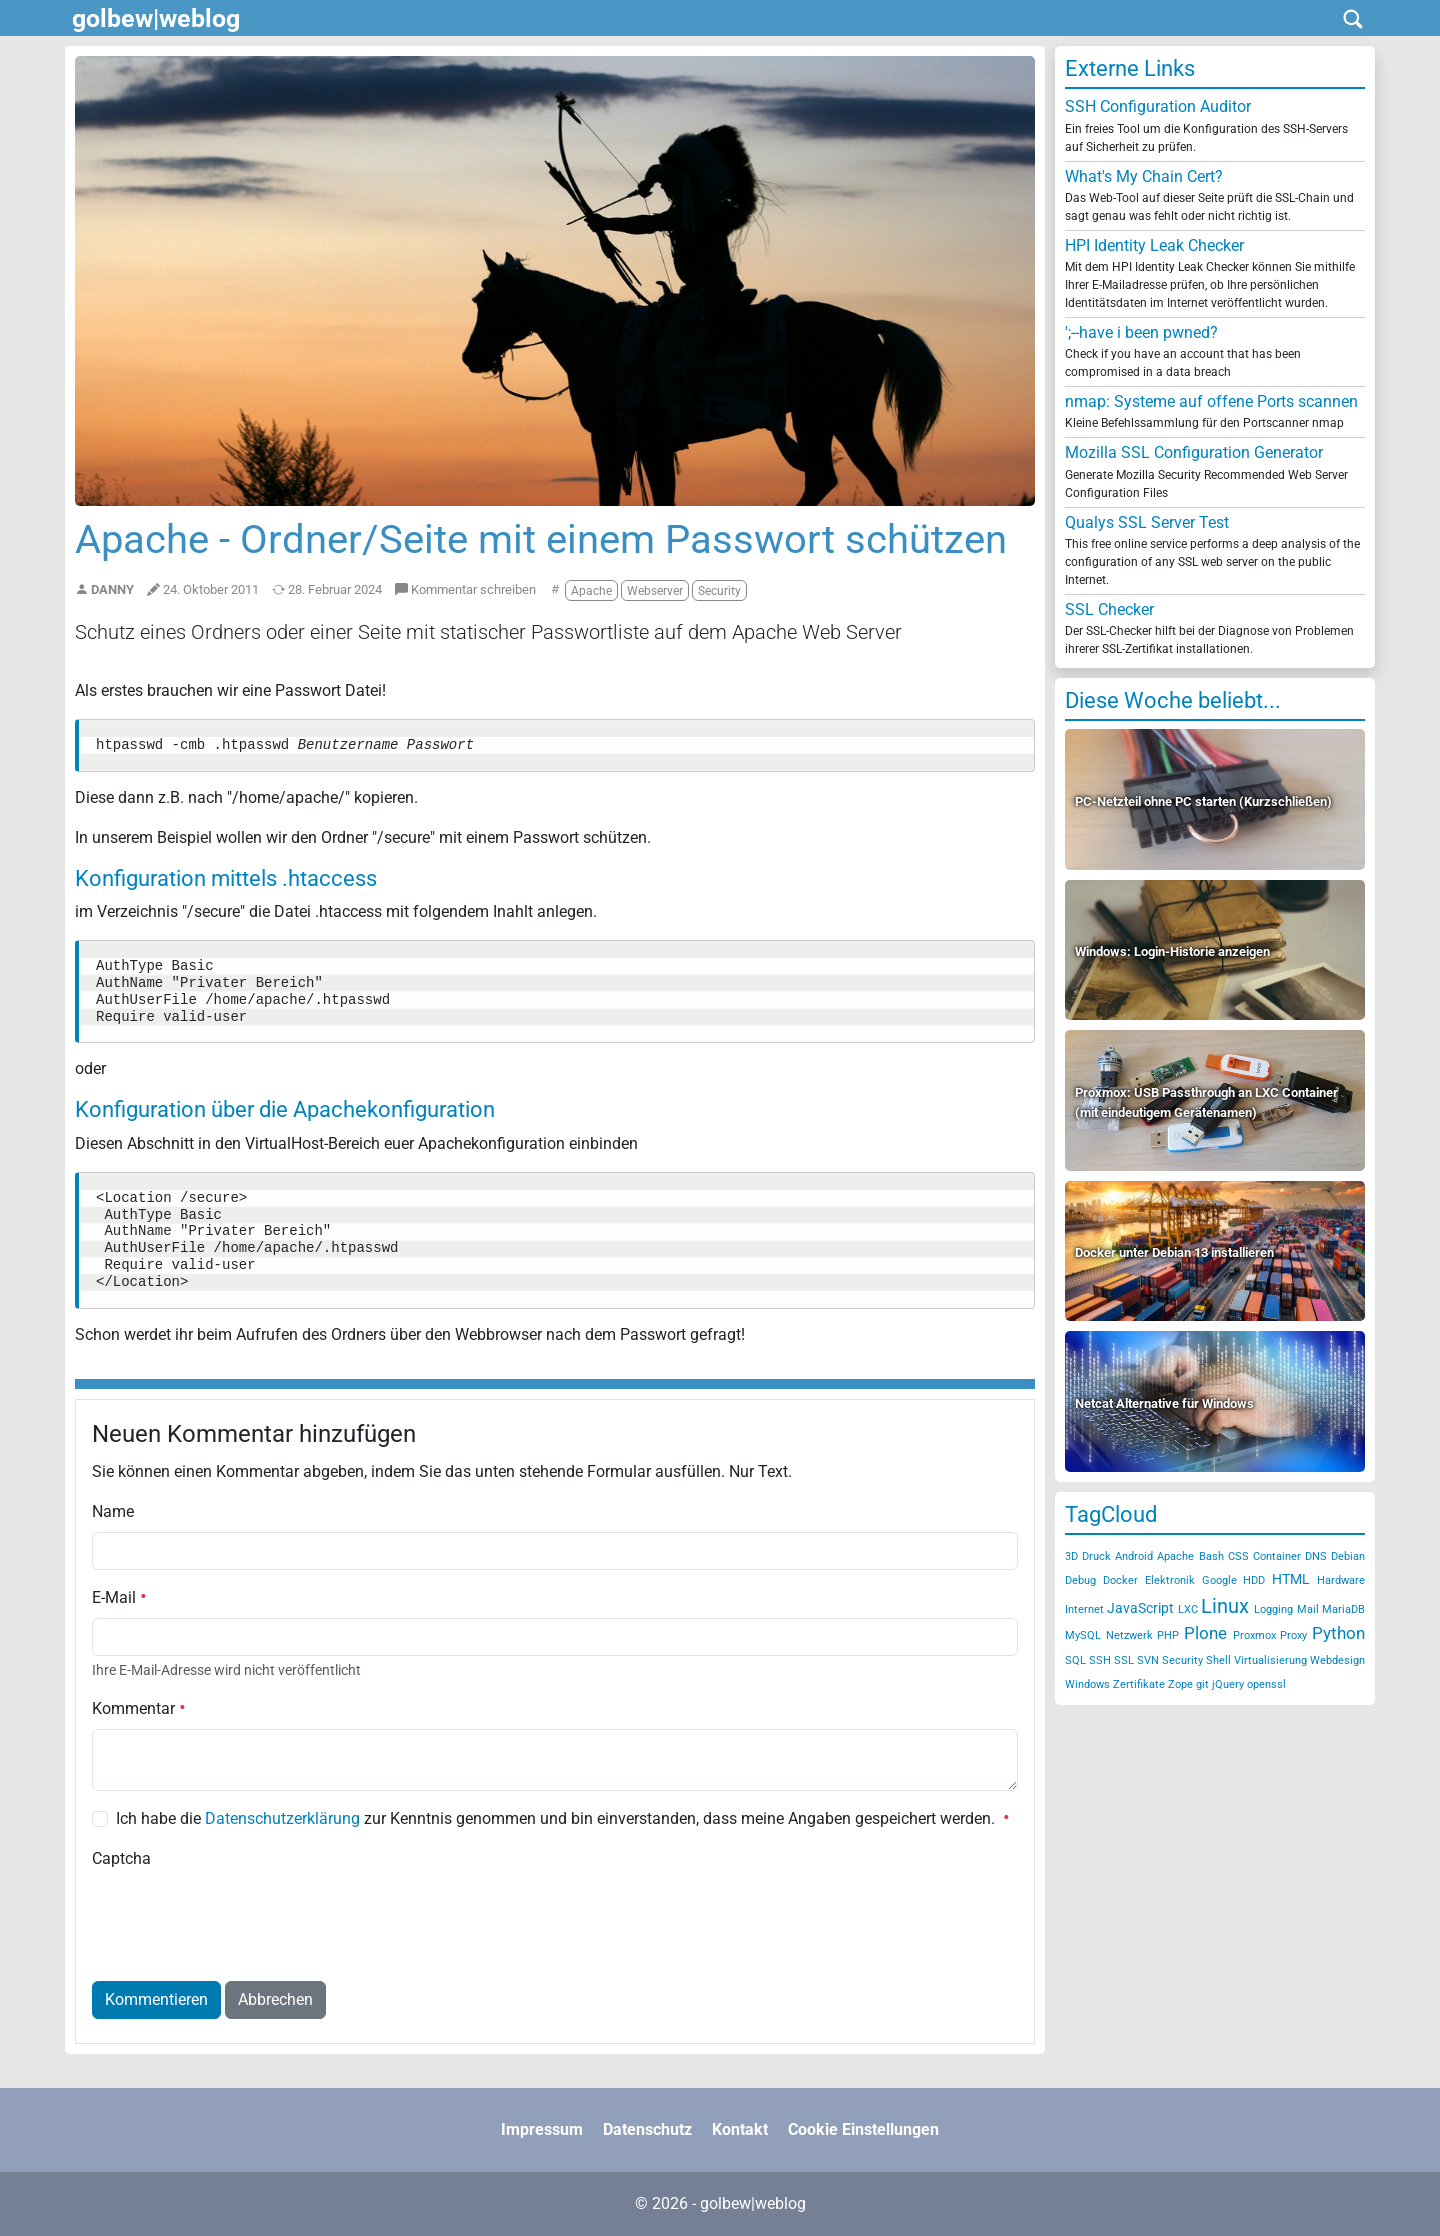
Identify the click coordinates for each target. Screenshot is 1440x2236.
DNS (1316, 1556)
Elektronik (1170, 1580)
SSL (1124, 1660)
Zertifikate (1139, 1684)
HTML (1291, 1579)
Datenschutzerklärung (282, 1818)
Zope (1180, 1684)
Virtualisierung (1270, 1660)
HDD (1254, 1580)
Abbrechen (275, 1999)
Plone (1205, 1633)
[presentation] (244, 1918)
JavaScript (1140, 1608)
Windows (1087, 1684)
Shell (1218, 1660)
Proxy (1293, 1635)
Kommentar (139, 1708)
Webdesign (1337, 1660)
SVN (1148, 1660)
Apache (1175, 1556)
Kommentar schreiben (465, 589)
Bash (1211, 1556)
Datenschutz (647, 2129)
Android (1134, 1556)
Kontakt (740, 2129)
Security (1182, 1660)
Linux (1225, 1606)
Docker (1120, 1580)
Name (113, 1511)
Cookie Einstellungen (863, 2129)
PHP (1168, 1635)
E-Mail (119, 1597)
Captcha (121, 1858)
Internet (1084, 1609)
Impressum (542, 2129)
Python (1338, 1633)
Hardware (1341, 1580)
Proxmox (1254, 1635)
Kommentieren (156, 1999)
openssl (1266, 1684)
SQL (1075, 1660)
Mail (1308, 1609)
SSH (1100, 1660)
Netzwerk (1129, 1635)
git (1202, 1684)
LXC (1188, 1609)
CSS (1238, 1556)
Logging (1273, 1609)
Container (1277, 1556)
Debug (1080, 1580)
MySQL (1083, 1635)
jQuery (1228, 1684)
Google (1219, 1580)
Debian (1348, 1556)
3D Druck (1088, 1556)
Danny (112, 589)
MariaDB (1343, 1609)
